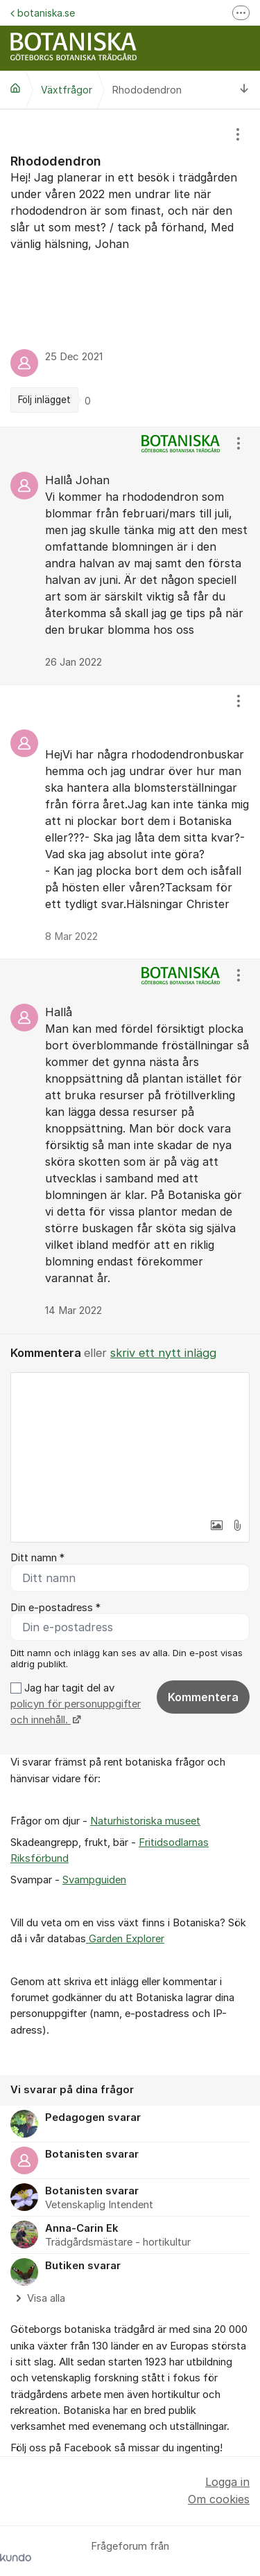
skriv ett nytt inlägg (163, 1353)
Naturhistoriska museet (145, 1821)
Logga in (227, 2482)
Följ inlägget (44, 399)
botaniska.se (42, 13)
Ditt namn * (37, 1558)
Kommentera (203, 1697)
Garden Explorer (125, 1939)
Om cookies (219, 2499)
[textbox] (130, 1442)
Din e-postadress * (55, 1607)
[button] (216, 1525)
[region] (130, 268)
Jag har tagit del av (75, 1704)
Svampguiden (94, 1880)
